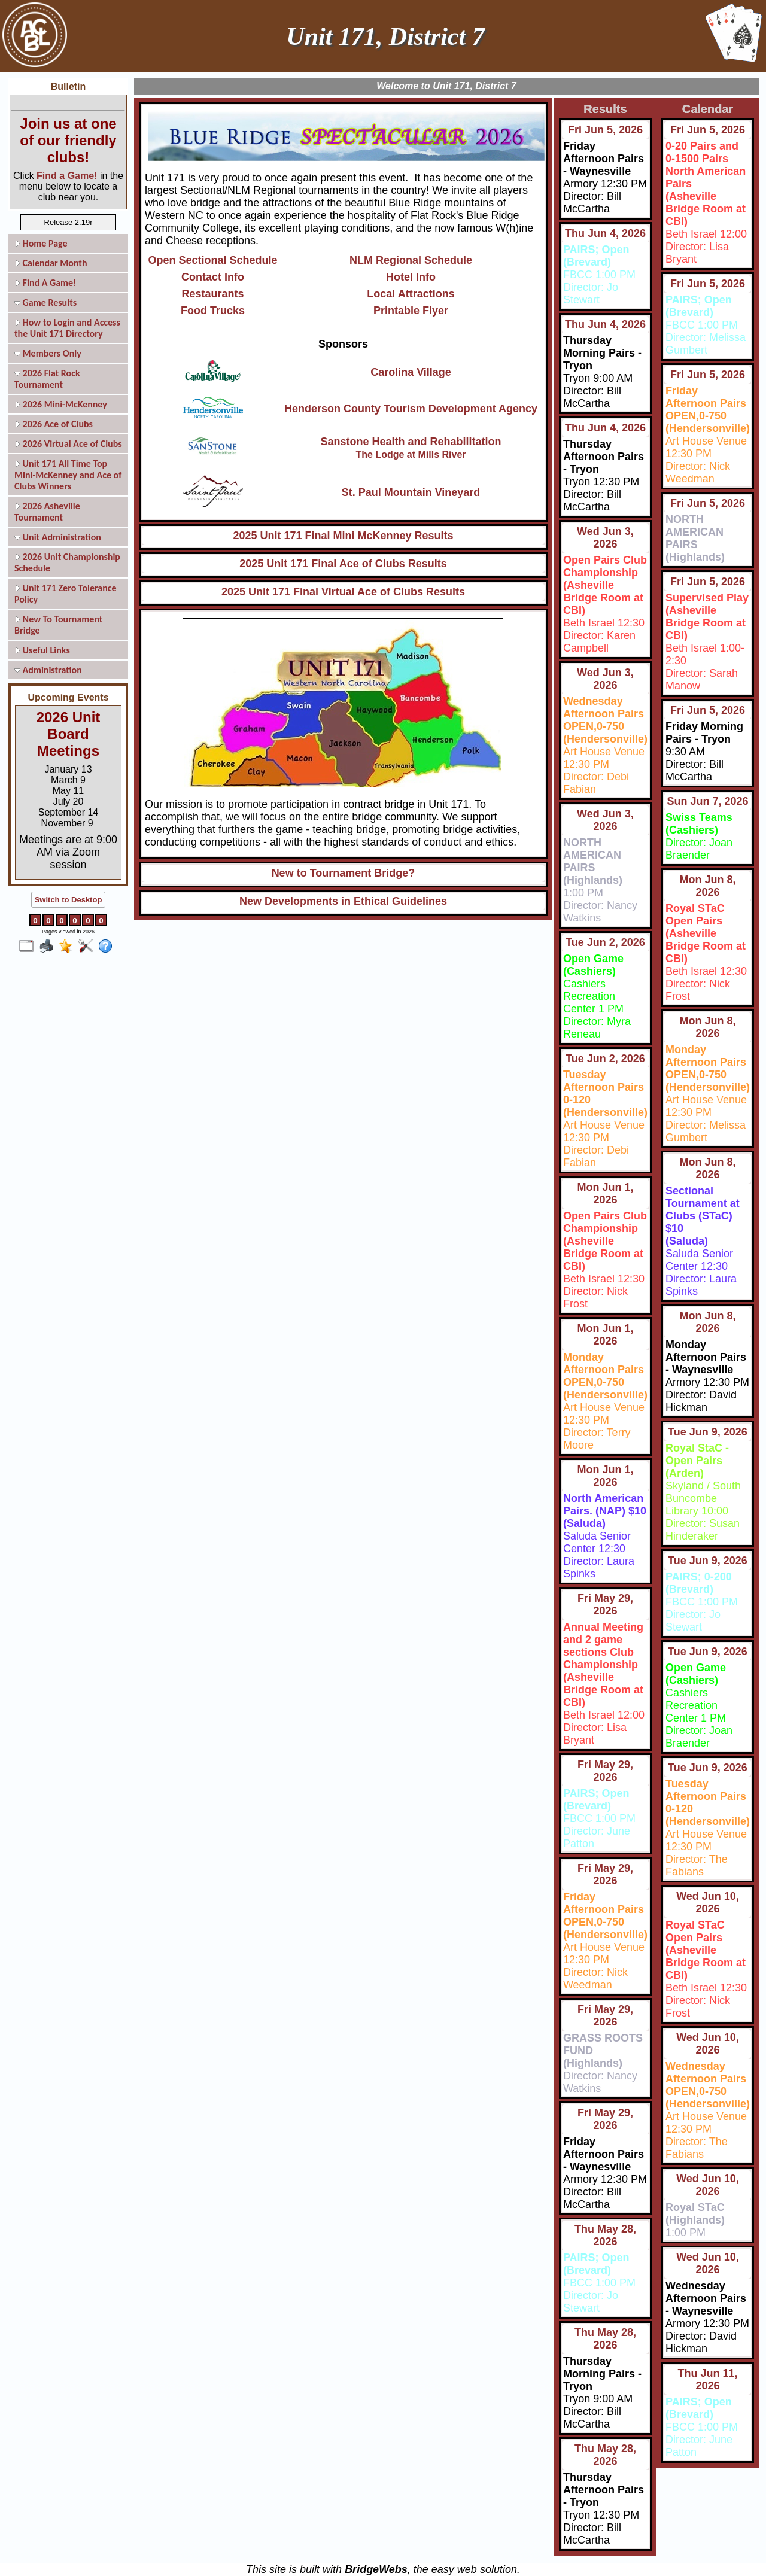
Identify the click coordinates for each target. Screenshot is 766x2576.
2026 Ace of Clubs (53, 424)
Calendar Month (50, 263)
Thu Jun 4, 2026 (605, 233)
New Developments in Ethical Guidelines (343, 901)
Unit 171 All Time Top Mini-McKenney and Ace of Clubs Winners (67, 475)
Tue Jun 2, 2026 (605, 942)
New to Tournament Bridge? (343, 873)
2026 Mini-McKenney (60, 404)
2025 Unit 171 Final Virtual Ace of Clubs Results (343, 592)
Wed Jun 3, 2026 (605, 537)
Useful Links (42, 650)
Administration (48, 670)
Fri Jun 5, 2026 (605, 130)
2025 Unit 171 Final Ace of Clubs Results (342, 564)
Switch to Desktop (68, 899)
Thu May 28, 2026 (605, 2235)
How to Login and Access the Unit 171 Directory (67, 328)
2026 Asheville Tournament (47, 511)
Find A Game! (45, 282)
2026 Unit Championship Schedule (67, 562)
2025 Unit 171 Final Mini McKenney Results (343, 536)
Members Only (47, 353)
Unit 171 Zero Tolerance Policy (65, 593)
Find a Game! (67, 176)
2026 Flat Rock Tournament (47, 378)
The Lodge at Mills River (410, 454)
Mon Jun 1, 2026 (605, 1193)
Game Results (45, 302)
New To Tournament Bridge (58, 624)
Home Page (41, 243)
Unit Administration (57, 537)
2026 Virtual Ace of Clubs (68, 443)
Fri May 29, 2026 (605, 1604)
